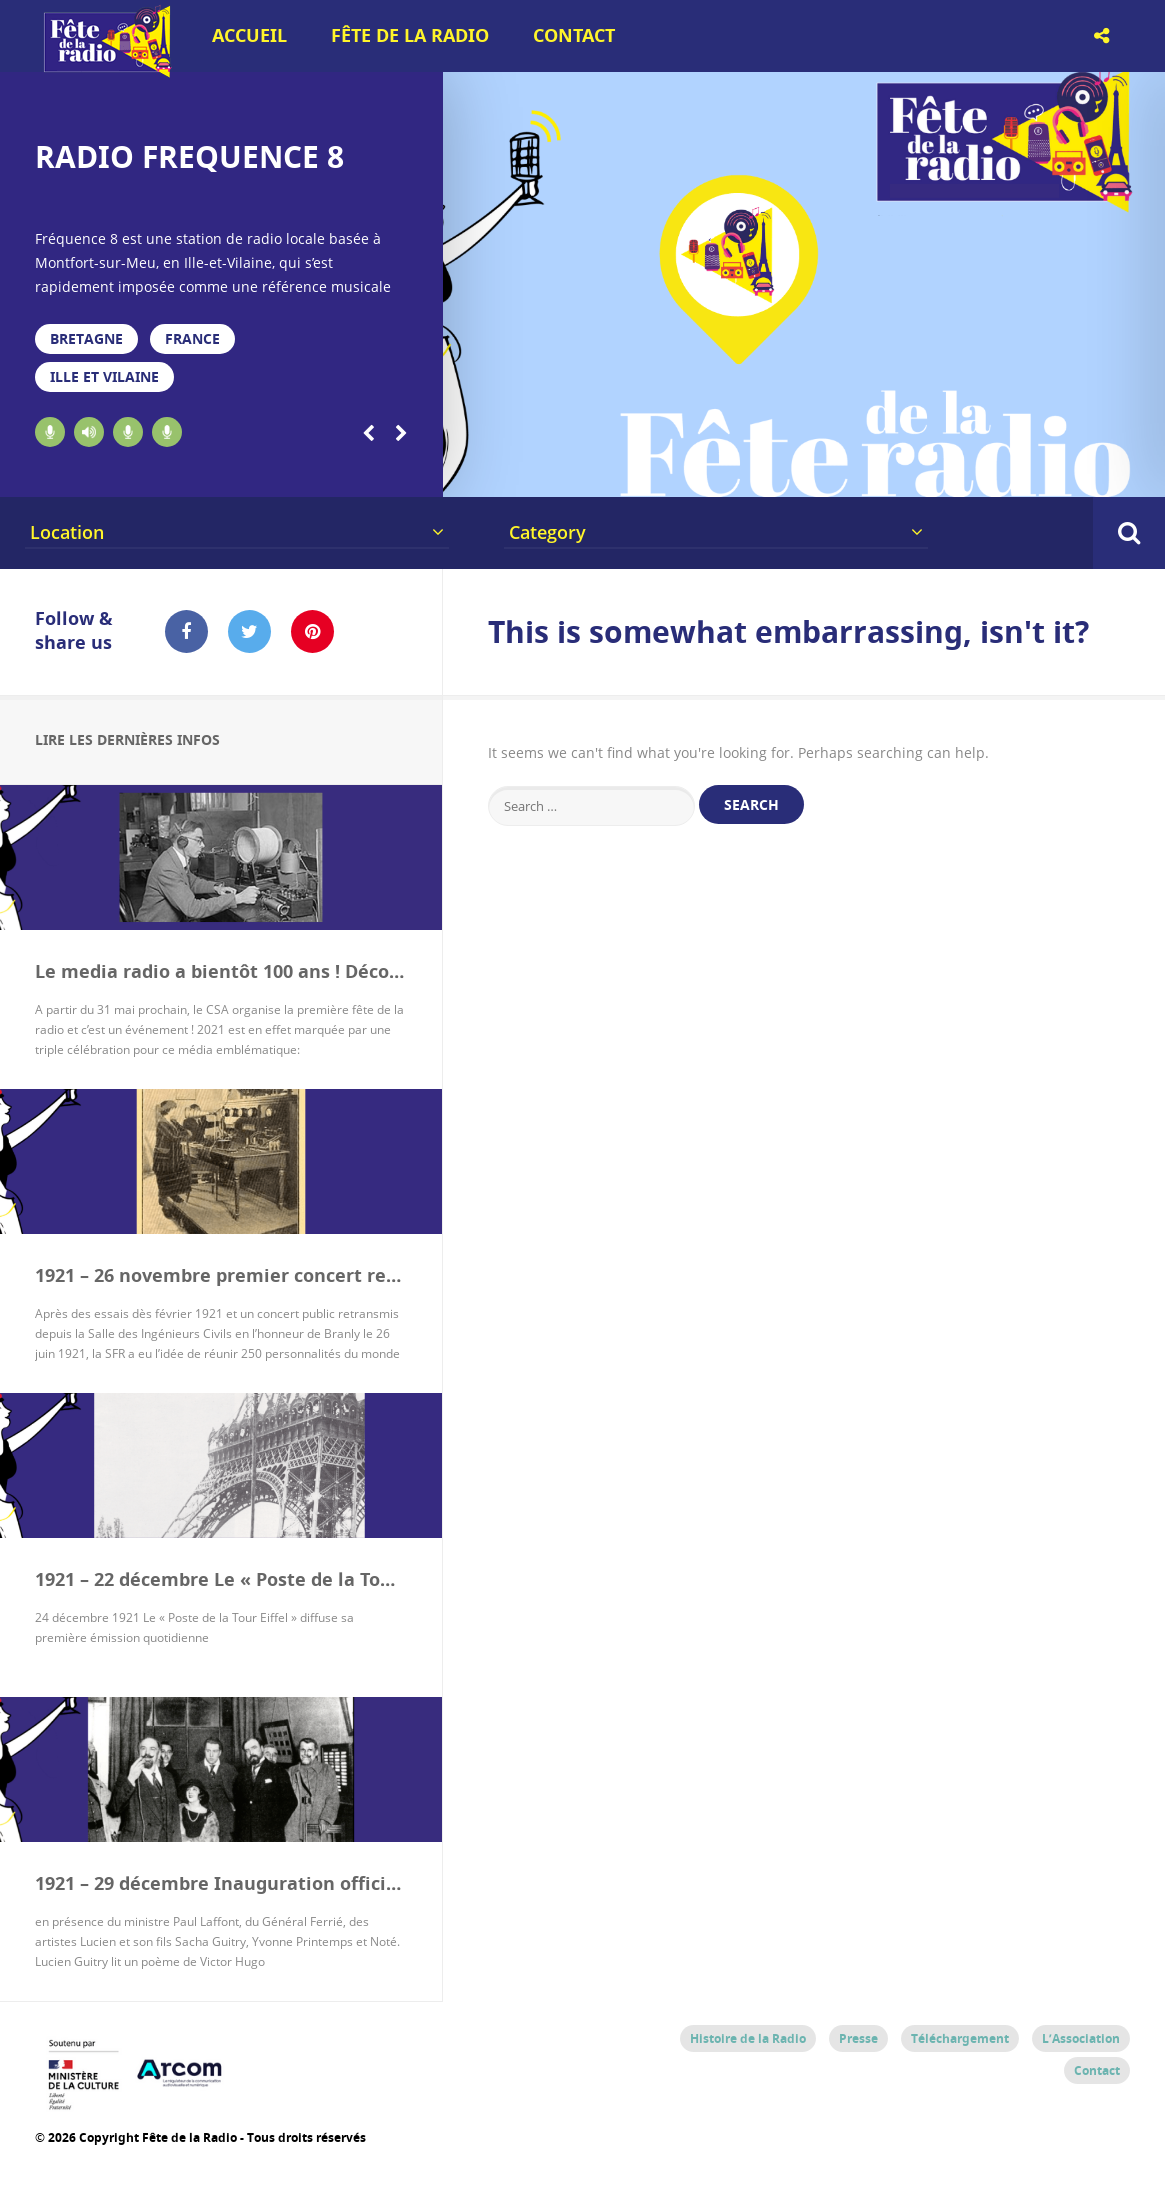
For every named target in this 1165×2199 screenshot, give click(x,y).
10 (722, 472)
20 (1144, 472)
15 (932, 472)
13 (848, 472)
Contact (574, 35)
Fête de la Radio (410, 35)
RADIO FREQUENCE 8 (189, 156)
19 (1101, 472)
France (192, 338)
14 (890, 472)
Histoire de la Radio (748, 2038)
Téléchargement (960, 2038)
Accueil (249, 35)
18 (1059, 472)
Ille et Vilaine (104, 376)
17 (1017, 472)
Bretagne (86, 338)
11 (764, 472)
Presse (858, 2038)
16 (974, 472)
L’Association (1081, 2038)
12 (806, 472)
